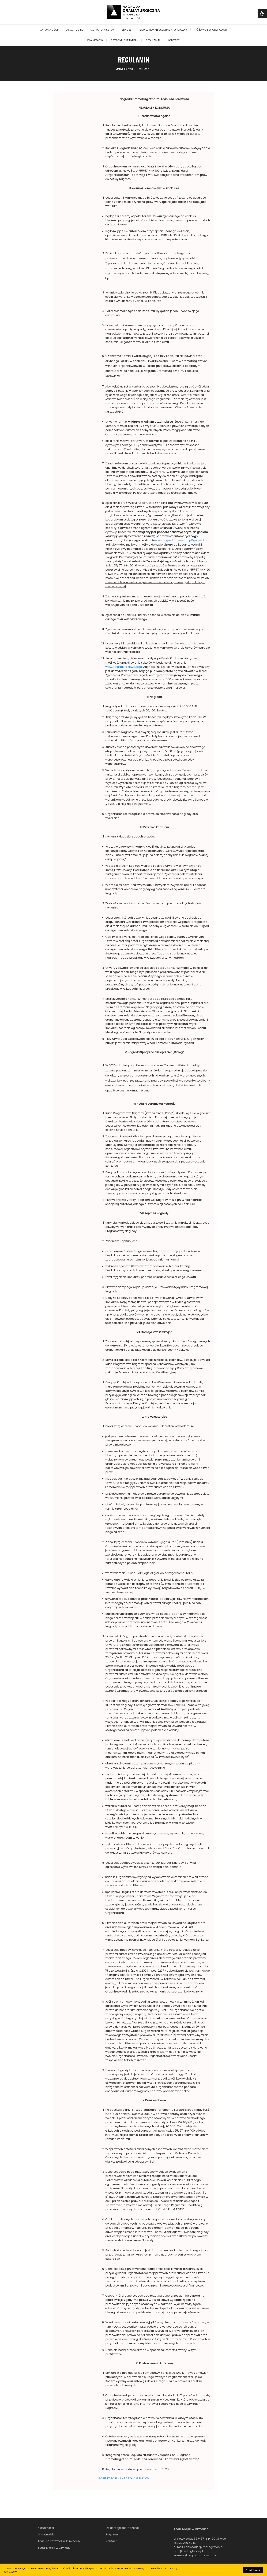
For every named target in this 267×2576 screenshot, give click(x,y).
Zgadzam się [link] (253, 2570)
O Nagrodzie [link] (74, 30)
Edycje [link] (126, 30)
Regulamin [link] (153, 40)
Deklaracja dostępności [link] (122, 2528)
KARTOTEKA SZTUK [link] (102, 30)
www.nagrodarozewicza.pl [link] (123, 667)
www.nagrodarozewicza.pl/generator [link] (181, 540)
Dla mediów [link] (95, 40)
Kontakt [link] (174, 40)
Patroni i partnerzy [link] (124, 40)
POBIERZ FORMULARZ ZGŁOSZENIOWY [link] (124, 2478)
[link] (262, 13)
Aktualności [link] (49, 30)
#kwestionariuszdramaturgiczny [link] (163, 30)
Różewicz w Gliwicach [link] (211, 30)
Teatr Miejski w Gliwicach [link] (55, 2548)
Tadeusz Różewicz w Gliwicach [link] (59, 2541)
